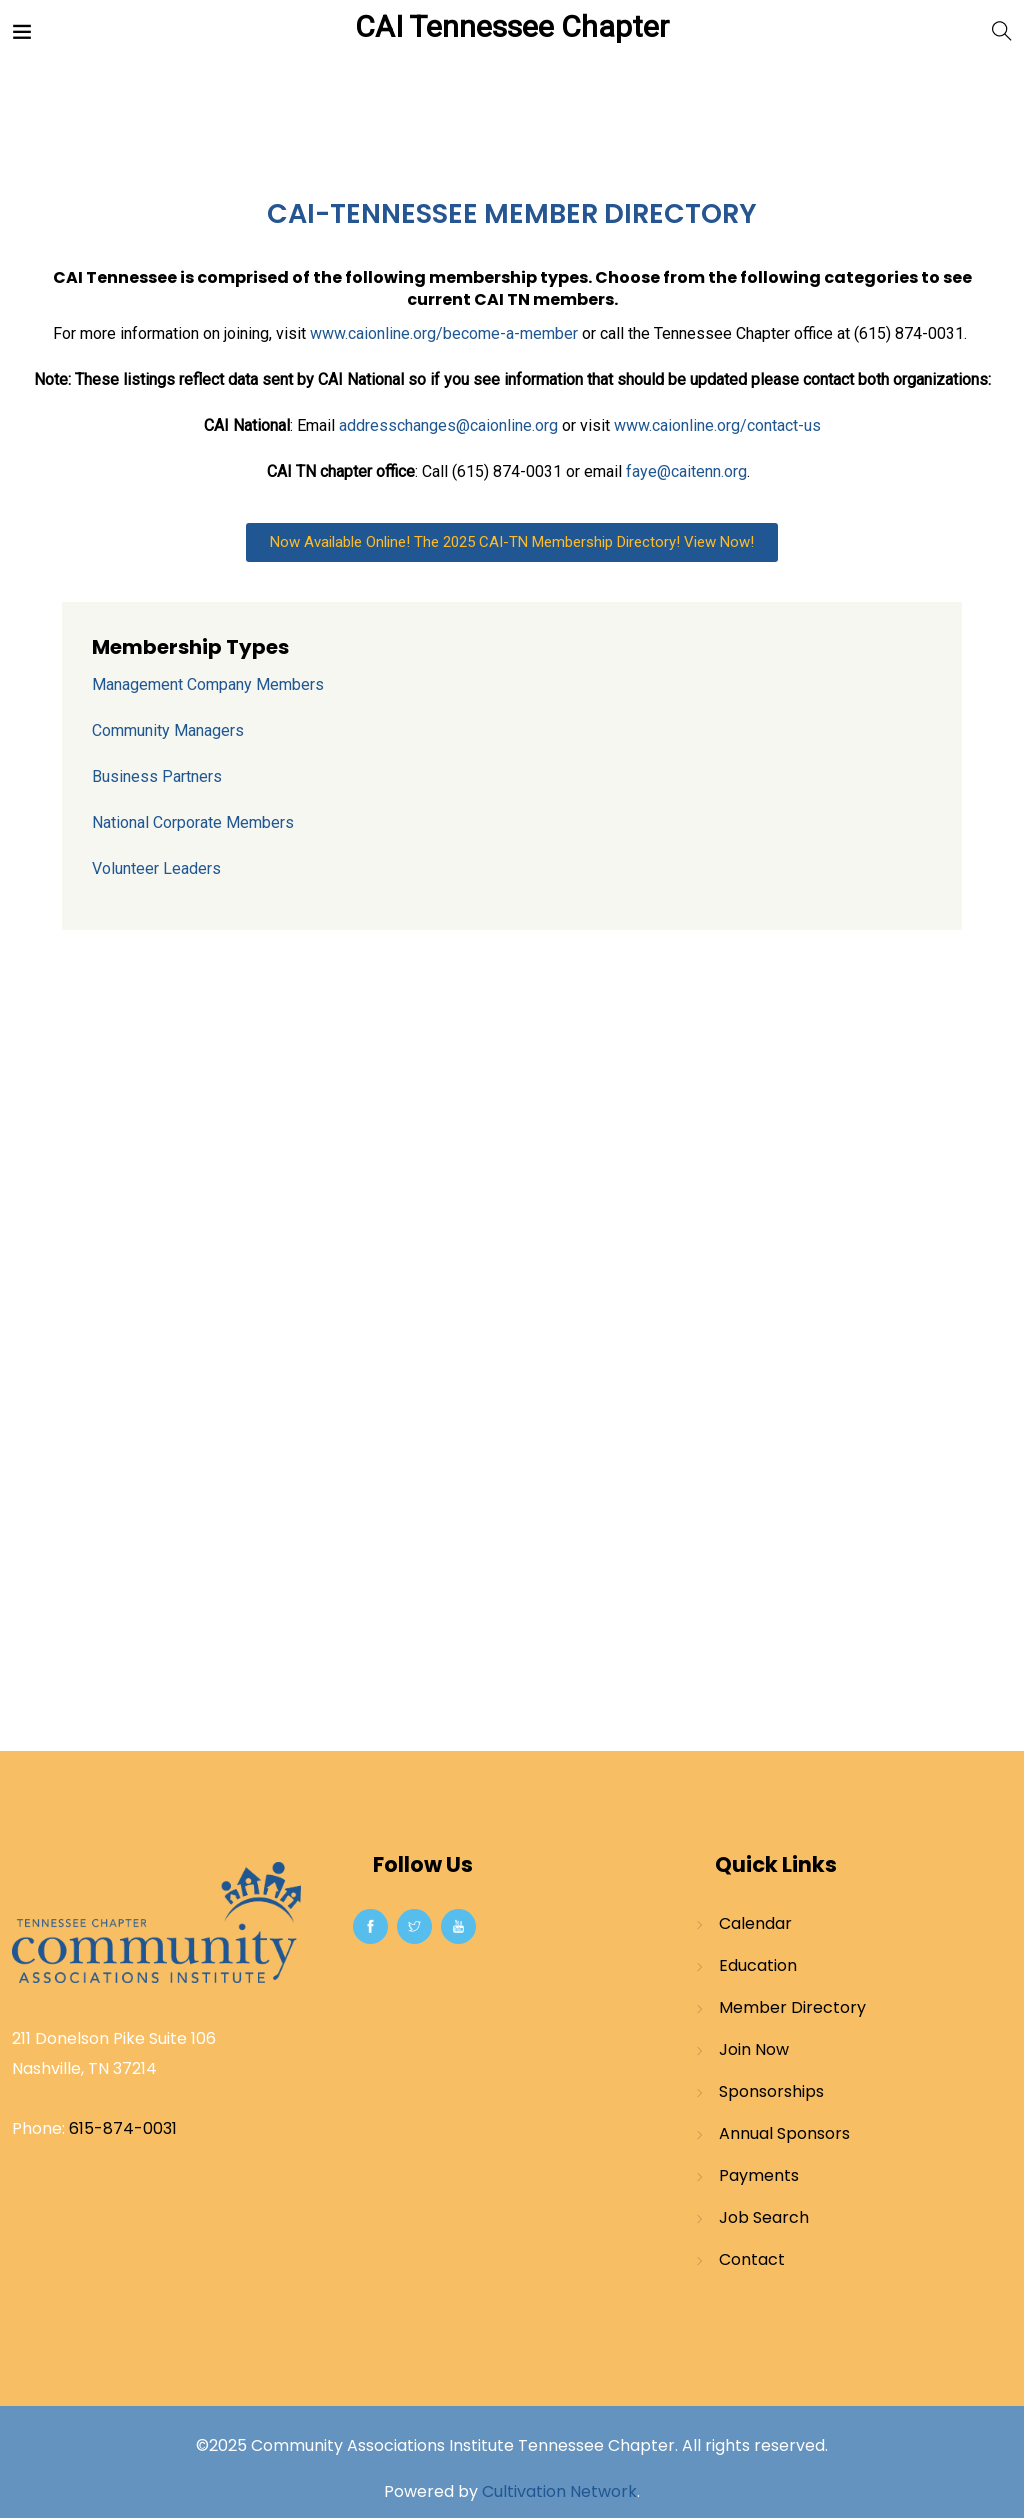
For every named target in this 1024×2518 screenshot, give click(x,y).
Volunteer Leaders (156, 868)
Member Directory (792, 2007)
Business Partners (157, 776)
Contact (752, 2259)
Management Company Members (208, 684)
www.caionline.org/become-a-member (444, 333)
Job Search (764, 2217)
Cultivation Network (559, 2491)
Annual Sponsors (784, 2133)
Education (758, 1965)
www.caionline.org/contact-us (717, 425)
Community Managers (168, 730)
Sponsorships (771, 2091)
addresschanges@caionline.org (448, 425)
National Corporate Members (193, 822)
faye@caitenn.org (686, 471)
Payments (759, 2175)
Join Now (754, 2049)
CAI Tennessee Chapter (512, 27)
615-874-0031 (123, 2128)
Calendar (755, 1923)
